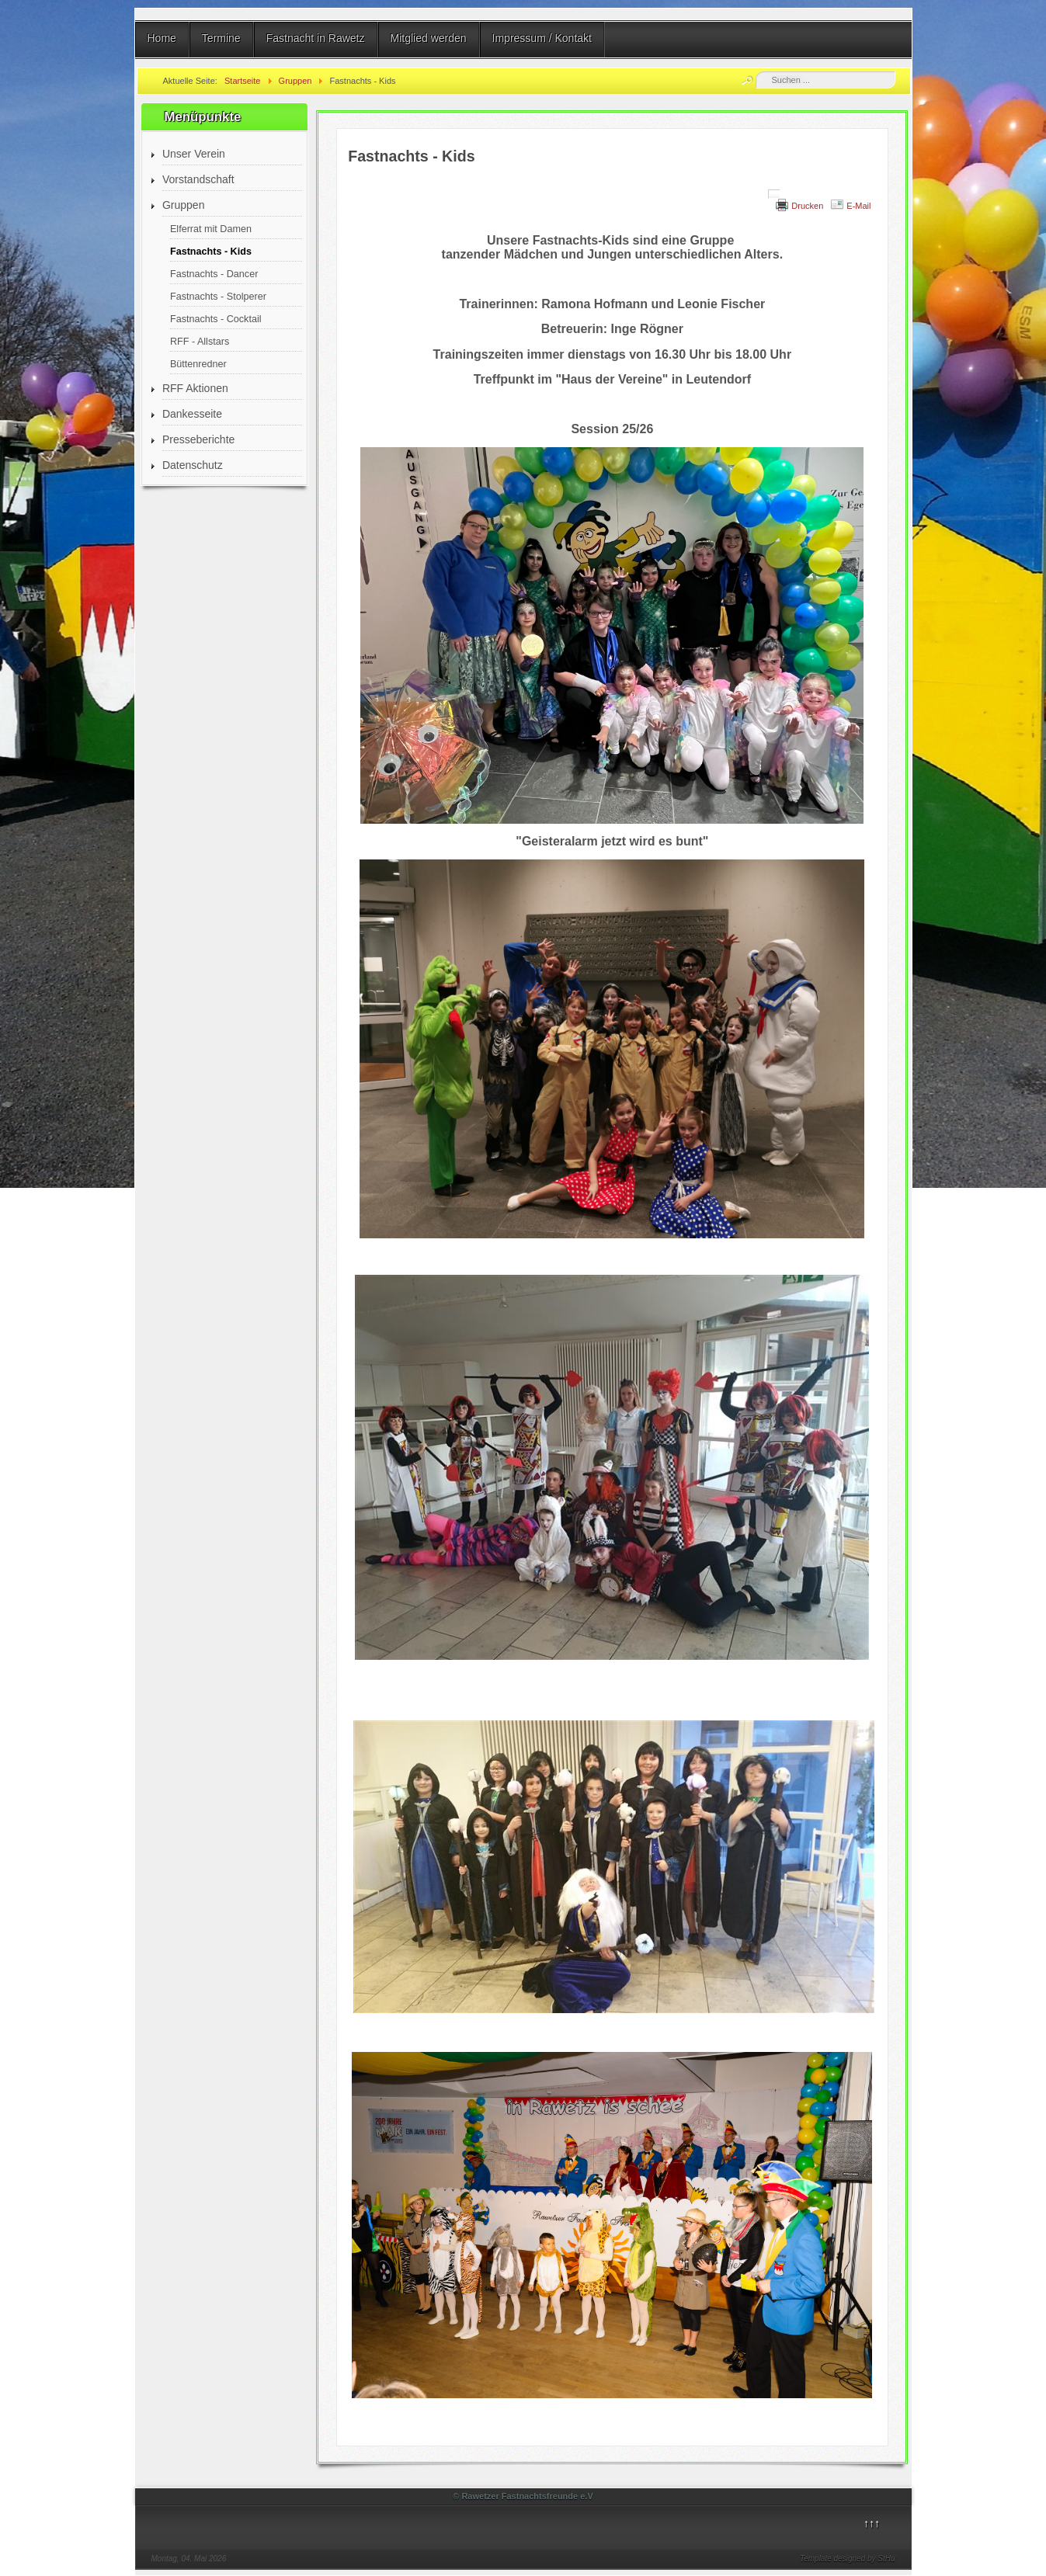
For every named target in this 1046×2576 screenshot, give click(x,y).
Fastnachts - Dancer (214, 274)
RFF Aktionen (195, 388)
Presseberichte (198, 439)
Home (162, 38)
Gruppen (183, 205)
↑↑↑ (872, 2523)
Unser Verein (193, 154)
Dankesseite (192, 414)
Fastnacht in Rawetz (315, 38)
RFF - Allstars (199, 341)
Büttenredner (198, 364)
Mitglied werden (429, 38)
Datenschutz (192, 465)
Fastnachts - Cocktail (216, 319)
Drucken (807, 205)
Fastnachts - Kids (211, 251)
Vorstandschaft (198, 179)
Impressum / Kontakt (542, 38)
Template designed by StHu (847, 2558)
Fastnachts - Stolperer (218, 296)
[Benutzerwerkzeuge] (774, 194)
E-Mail (858, 205)
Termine (221, 38)
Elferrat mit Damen (211, 229)
